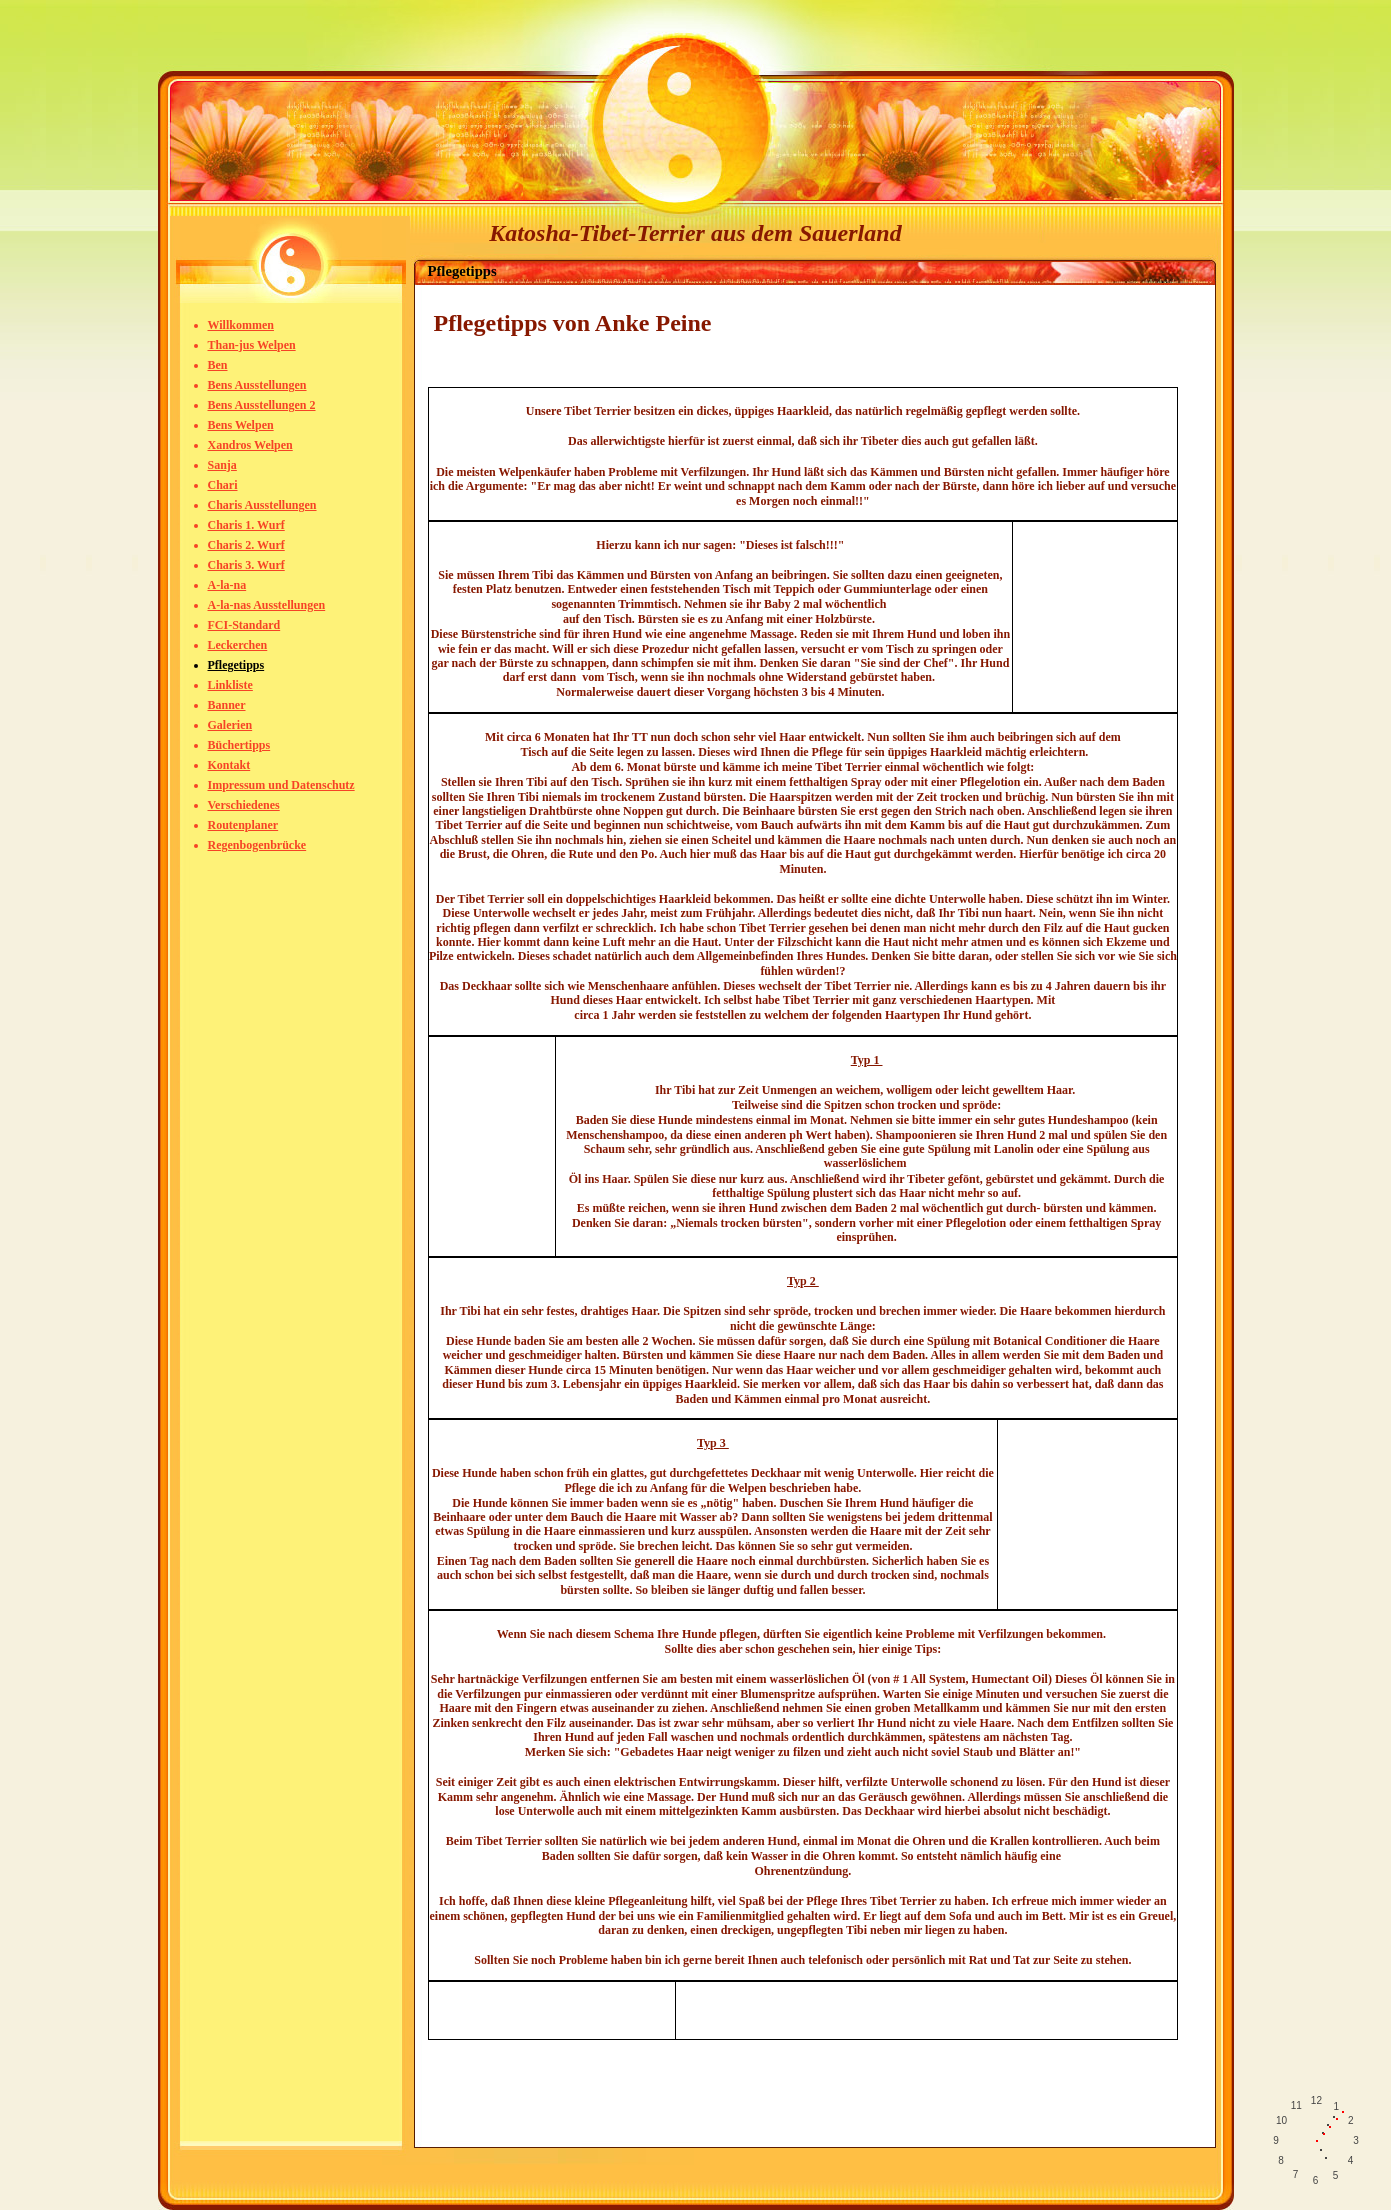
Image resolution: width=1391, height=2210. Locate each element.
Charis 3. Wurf (246, 565)
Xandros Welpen (250, 445)
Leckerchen (238, 645)
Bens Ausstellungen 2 (262, 405)
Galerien (230, 725)
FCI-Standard (244, 625)
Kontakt (229, 765)
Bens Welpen (241, 425)
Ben (218, 365)
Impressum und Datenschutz (281, 785)
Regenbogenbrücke (257, 845)
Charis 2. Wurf (246, 545)
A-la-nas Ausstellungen (267, 605)
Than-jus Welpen (252, 345)
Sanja (222, 465)
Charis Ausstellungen (262, 505)
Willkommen (241, 325)
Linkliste (230, 685)
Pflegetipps (236, 665)
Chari (223, 485)
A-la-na (227, 585)
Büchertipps (239, 745)
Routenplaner (243, 825)
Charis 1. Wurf (246, 525)
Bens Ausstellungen (257, 385)
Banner (227, 705)
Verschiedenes (244, 805)
